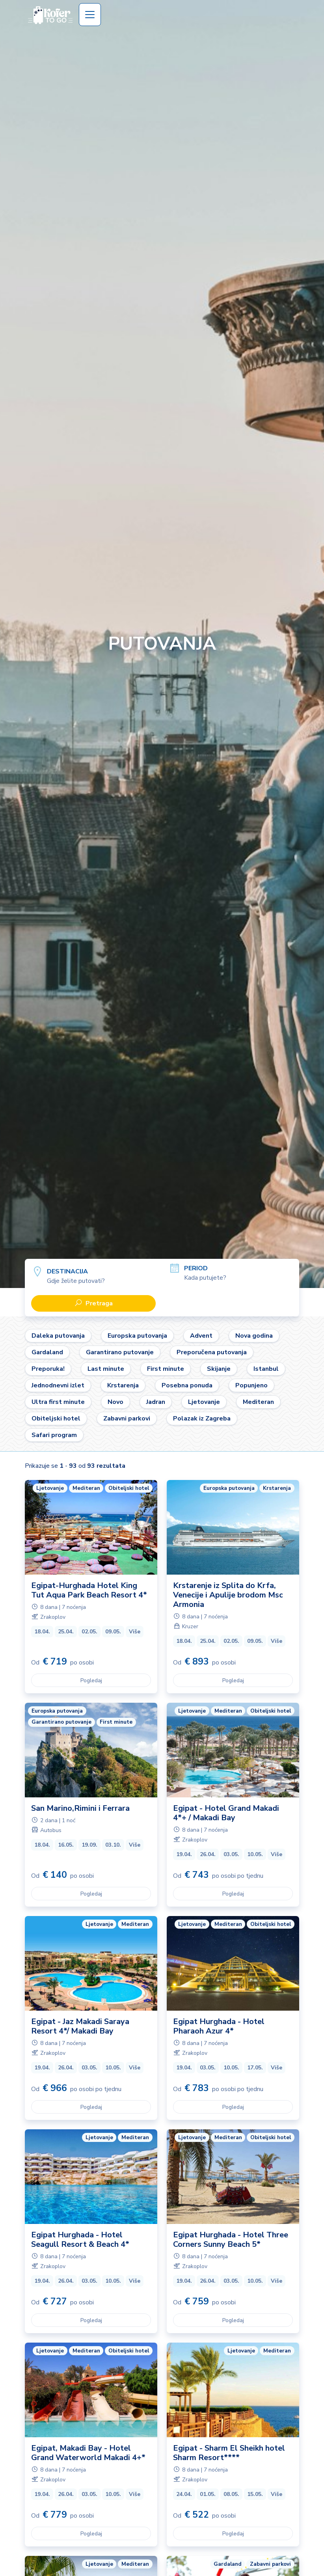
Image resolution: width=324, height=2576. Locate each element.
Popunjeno (251, 1385)
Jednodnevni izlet (58, 1385)
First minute (165, 1368)
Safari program (54, 1435)
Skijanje (219, 1368)
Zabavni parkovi (126, 1418)
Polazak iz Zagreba (202, 1418)
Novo (115, 1402)
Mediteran (258, 1402)
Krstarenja (123, 1385)
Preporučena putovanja (212, 1352)
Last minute (106, 1368)
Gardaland (47, 1352)
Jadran (155, 1402)
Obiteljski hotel (56, 1418)
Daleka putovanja (58, 1335)
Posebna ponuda (187, 1385)
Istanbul (266, 1368)
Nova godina (254, 1335)
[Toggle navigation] (90, 14)
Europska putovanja (137, 1335)
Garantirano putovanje (120, 1352)
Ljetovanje (204, 1402)
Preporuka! (48, 1368)
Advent (201, 1335)
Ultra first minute (58, 1402)
